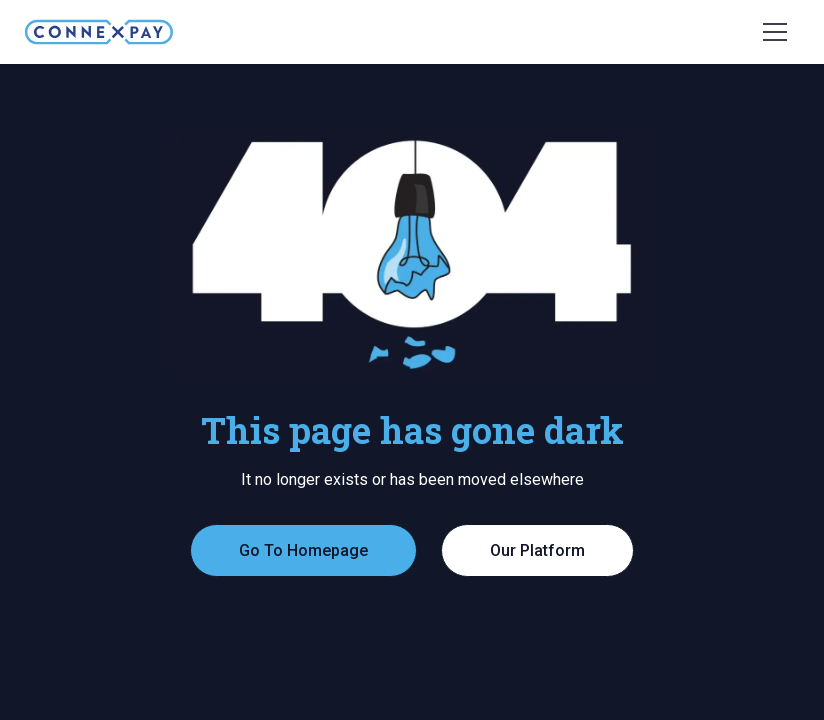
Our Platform (537, 550)
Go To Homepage (303, 550)
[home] (99, 32)
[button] (775, 32)
